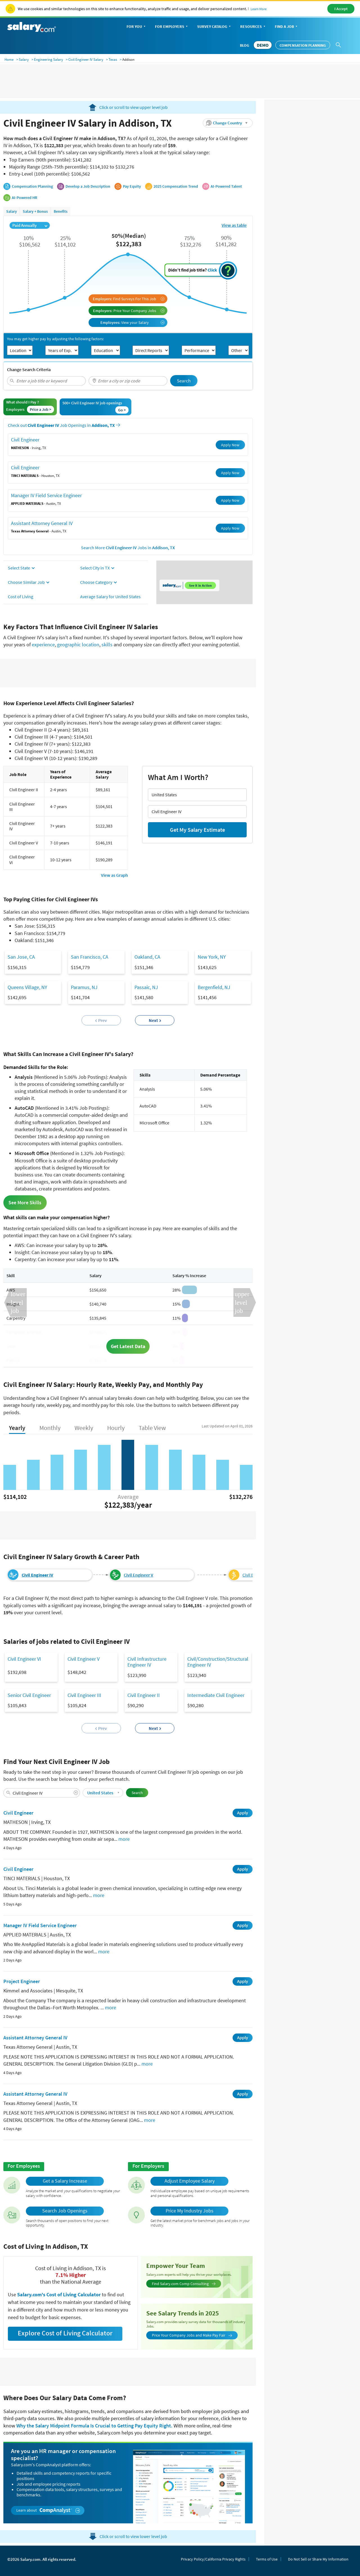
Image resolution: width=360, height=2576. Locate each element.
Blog (244, 45)
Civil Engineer (25, 439)
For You (137, 27)
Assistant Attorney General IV (42, 523)
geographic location (78, 644)
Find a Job (286, 27)
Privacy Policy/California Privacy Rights (213, 2559)
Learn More (259, 9)
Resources (253, 27)
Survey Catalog (214, 27)
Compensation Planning (303, 45)
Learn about (48, 2510)
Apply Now (230, 444)
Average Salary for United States (110, 596)
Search (184, 381)
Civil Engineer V (138, 1575)
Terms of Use (267, 2559)
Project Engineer (21, 1981)
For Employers (172, 27)
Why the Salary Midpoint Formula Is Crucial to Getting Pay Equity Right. (94, 2425)
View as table (234, 225)
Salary (24, 59)
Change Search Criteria (29, 369)
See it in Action (200, 585)
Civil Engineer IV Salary (85, 59)
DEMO (263, 45)
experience (43, 644)
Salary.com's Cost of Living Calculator (59, 2294)
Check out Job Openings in (64, 425)
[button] (228, 122)
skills (107, 644)
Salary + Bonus (35, 211)
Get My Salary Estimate (197, 829)
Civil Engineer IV (37, 1575)
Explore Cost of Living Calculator (65, 2333)
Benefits (61, 211)
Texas (113, 59)
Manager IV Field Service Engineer (46, 495)
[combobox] (46, 380)
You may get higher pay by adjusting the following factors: (55, 339)
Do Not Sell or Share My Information (318, 2559)
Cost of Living (20, 596)
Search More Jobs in (128, 547)
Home (9, 59)
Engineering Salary (48, 59)
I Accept (341, 8)
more (124, 1839)
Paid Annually (29, 225)
